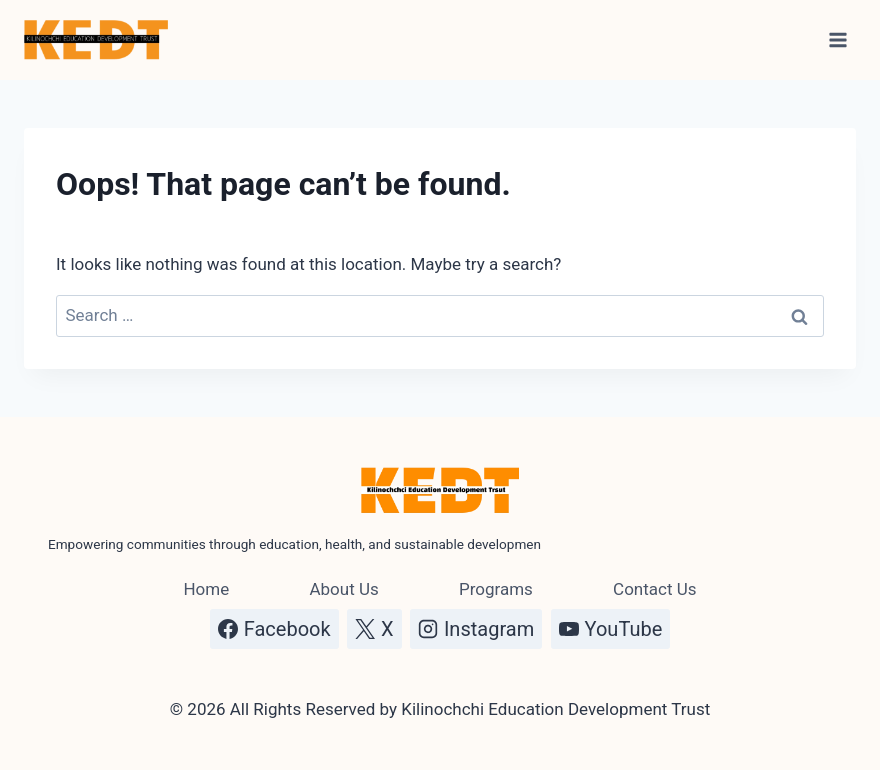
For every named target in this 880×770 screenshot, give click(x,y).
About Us (343, 589)
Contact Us (654, 589)
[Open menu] (837, 39)
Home (206, 589)
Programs (496, 589)
